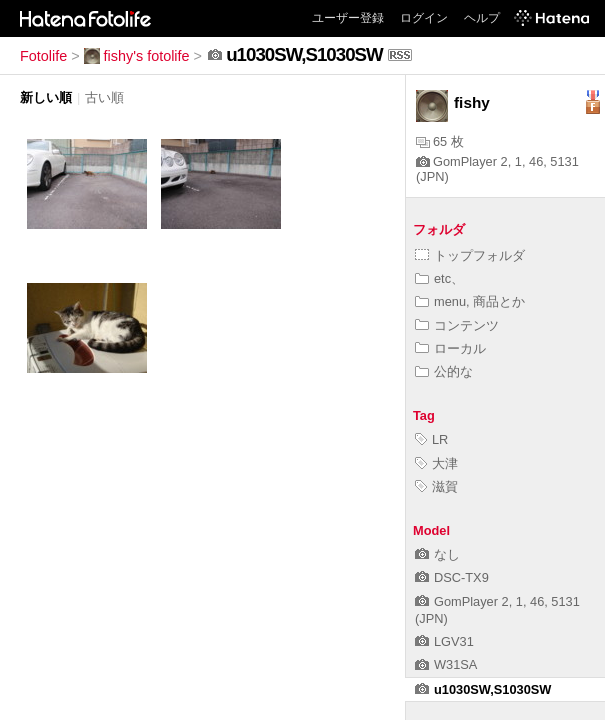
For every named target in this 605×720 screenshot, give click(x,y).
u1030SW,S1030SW (483, 689)
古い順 (104, 97)
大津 (436, 463)
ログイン (424, 18)
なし (437, 554)
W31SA (446, 664)
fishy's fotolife (137, 56)
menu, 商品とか (470, 301)
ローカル (450, 348)
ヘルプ (482, 18)
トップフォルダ (470, 255)
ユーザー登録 (348, 18)
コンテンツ (457, 325)
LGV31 (444, 641)
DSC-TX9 (452, 577)
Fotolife (43, 56)
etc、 (439, 278)
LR (431, 439)
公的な (444, 371)
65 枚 (440, 141)
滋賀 (436, 486)
